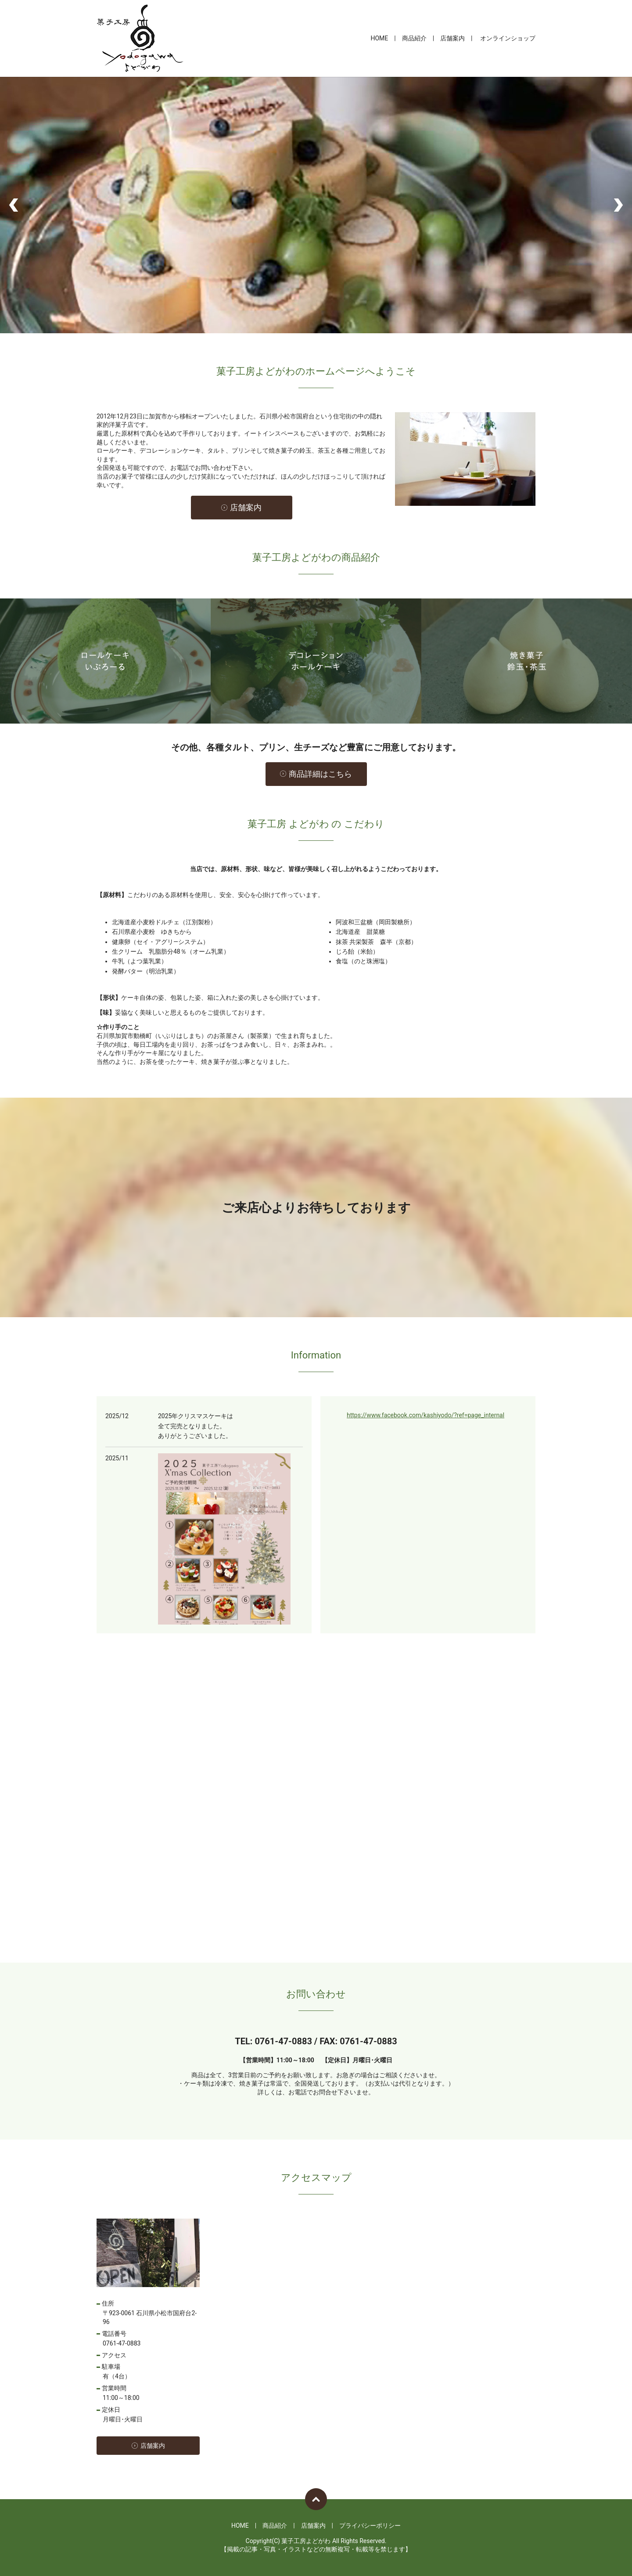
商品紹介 (414, 38)
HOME (379, 38)
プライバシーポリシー (370, 2525)
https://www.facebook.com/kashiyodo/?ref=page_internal (425, 1415)
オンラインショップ (507, 38)
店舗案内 (452, 38)
